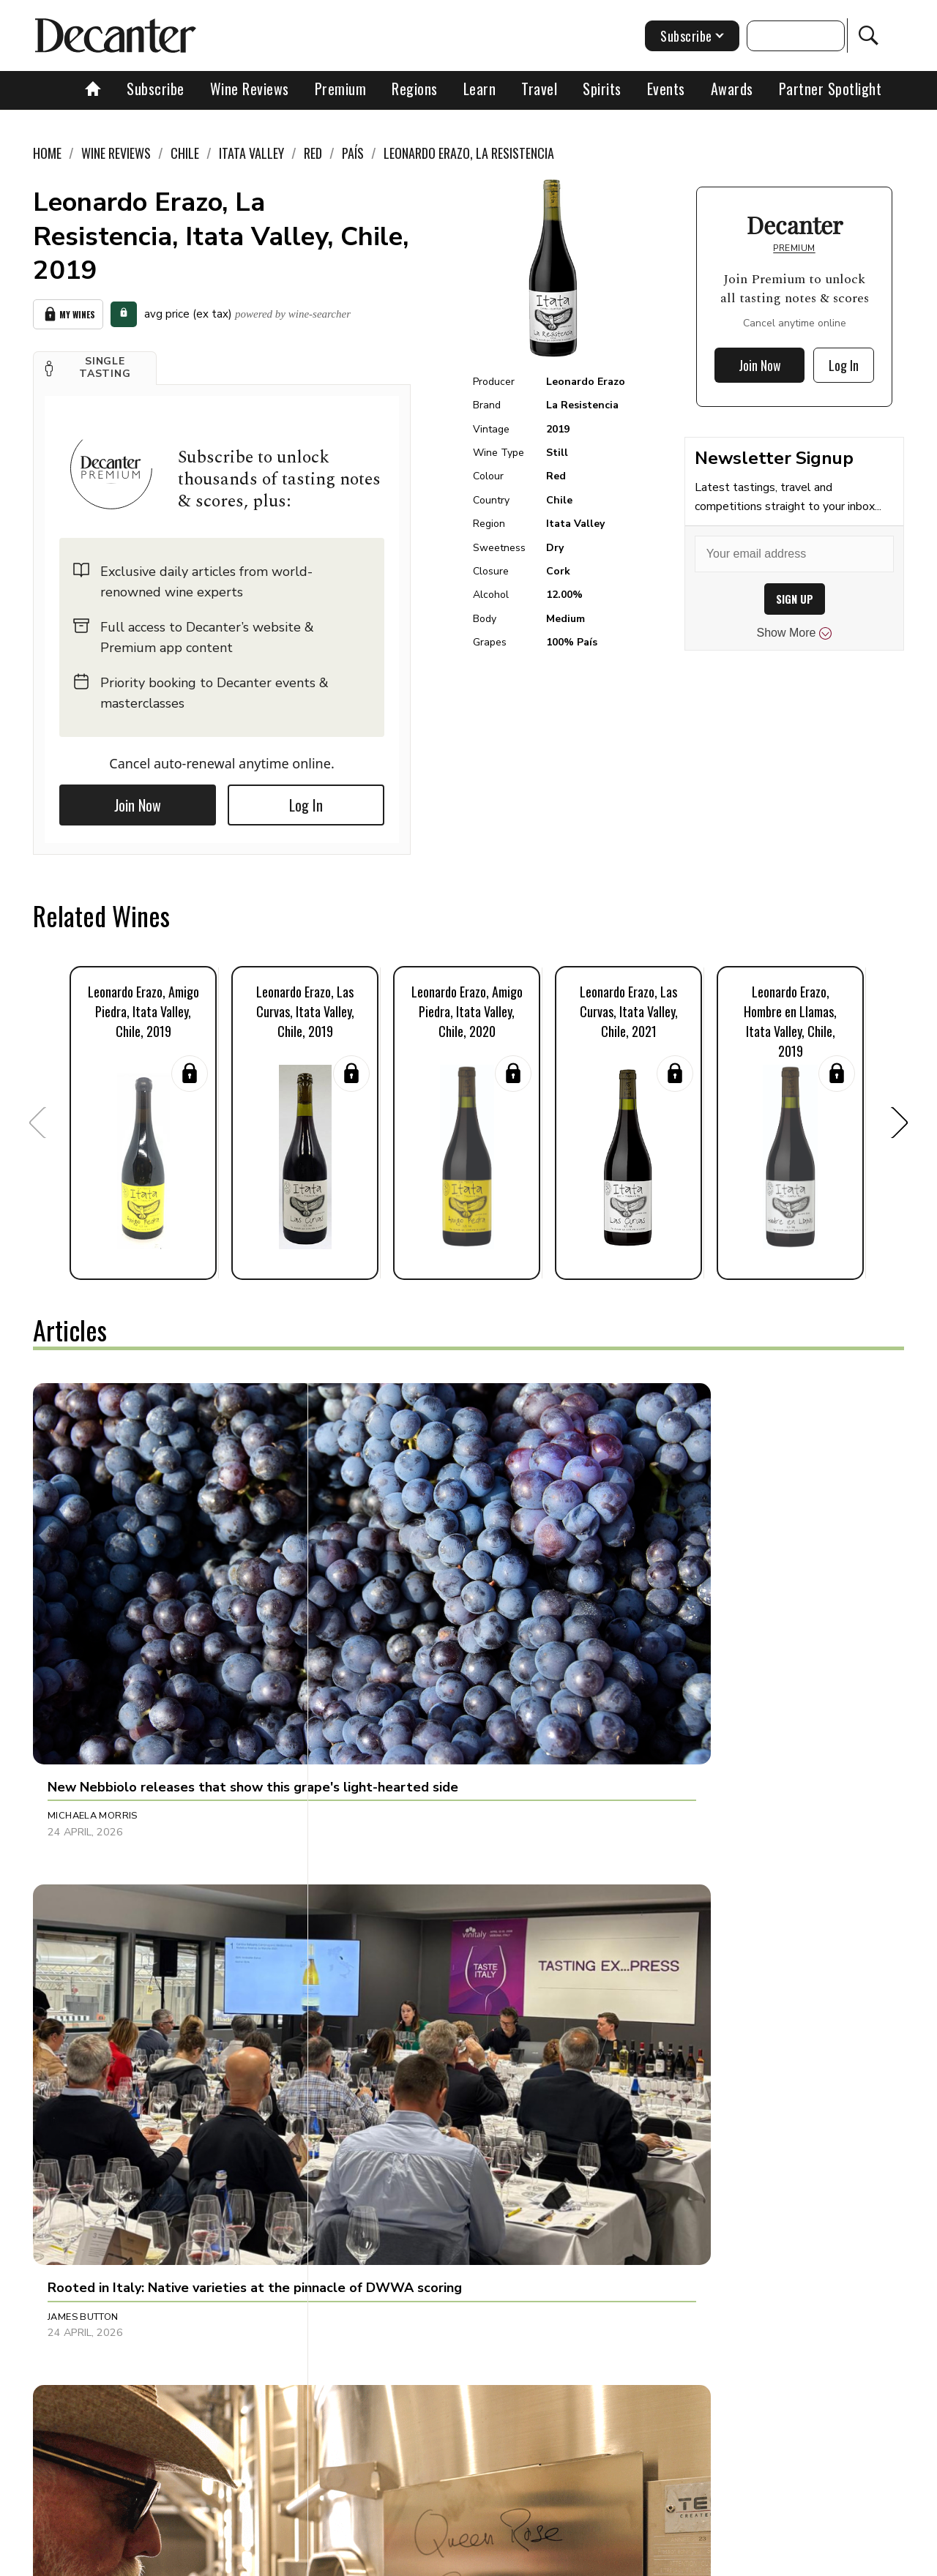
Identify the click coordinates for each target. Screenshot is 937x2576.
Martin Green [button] (83, 1895)
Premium (341, 89)
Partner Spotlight (830, 89)
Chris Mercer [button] (83, 2197)
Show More (794, 633)
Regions (415, 89)
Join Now (137, 801)
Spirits (602, 89)
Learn (479, 89)
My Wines (68, 312)
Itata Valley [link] (251, 152)
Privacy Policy (494, 2559)
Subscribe (155, 89)
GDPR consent (697, 2559)
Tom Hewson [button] (655, 1895)
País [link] (353, 152)
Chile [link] (185, 152)
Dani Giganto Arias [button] (673, 2197)
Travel (539, 89)
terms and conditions (596, 2559)
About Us (195, 2559)
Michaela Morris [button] (93, 1611)
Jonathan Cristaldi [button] (386, 2197)
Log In (306, 801)
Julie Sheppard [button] (660, 1611)
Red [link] (313, 152)
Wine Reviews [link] (116, 152)
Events (666, 89)
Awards (732, 89)
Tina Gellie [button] (363, 1895)
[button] (95, 364)
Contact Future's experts (295, 2559)
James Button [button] (370, 1611)
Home (47, 152)
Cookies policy (407, 2559)
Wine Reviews (249, 89)
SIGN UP (794, 599)
